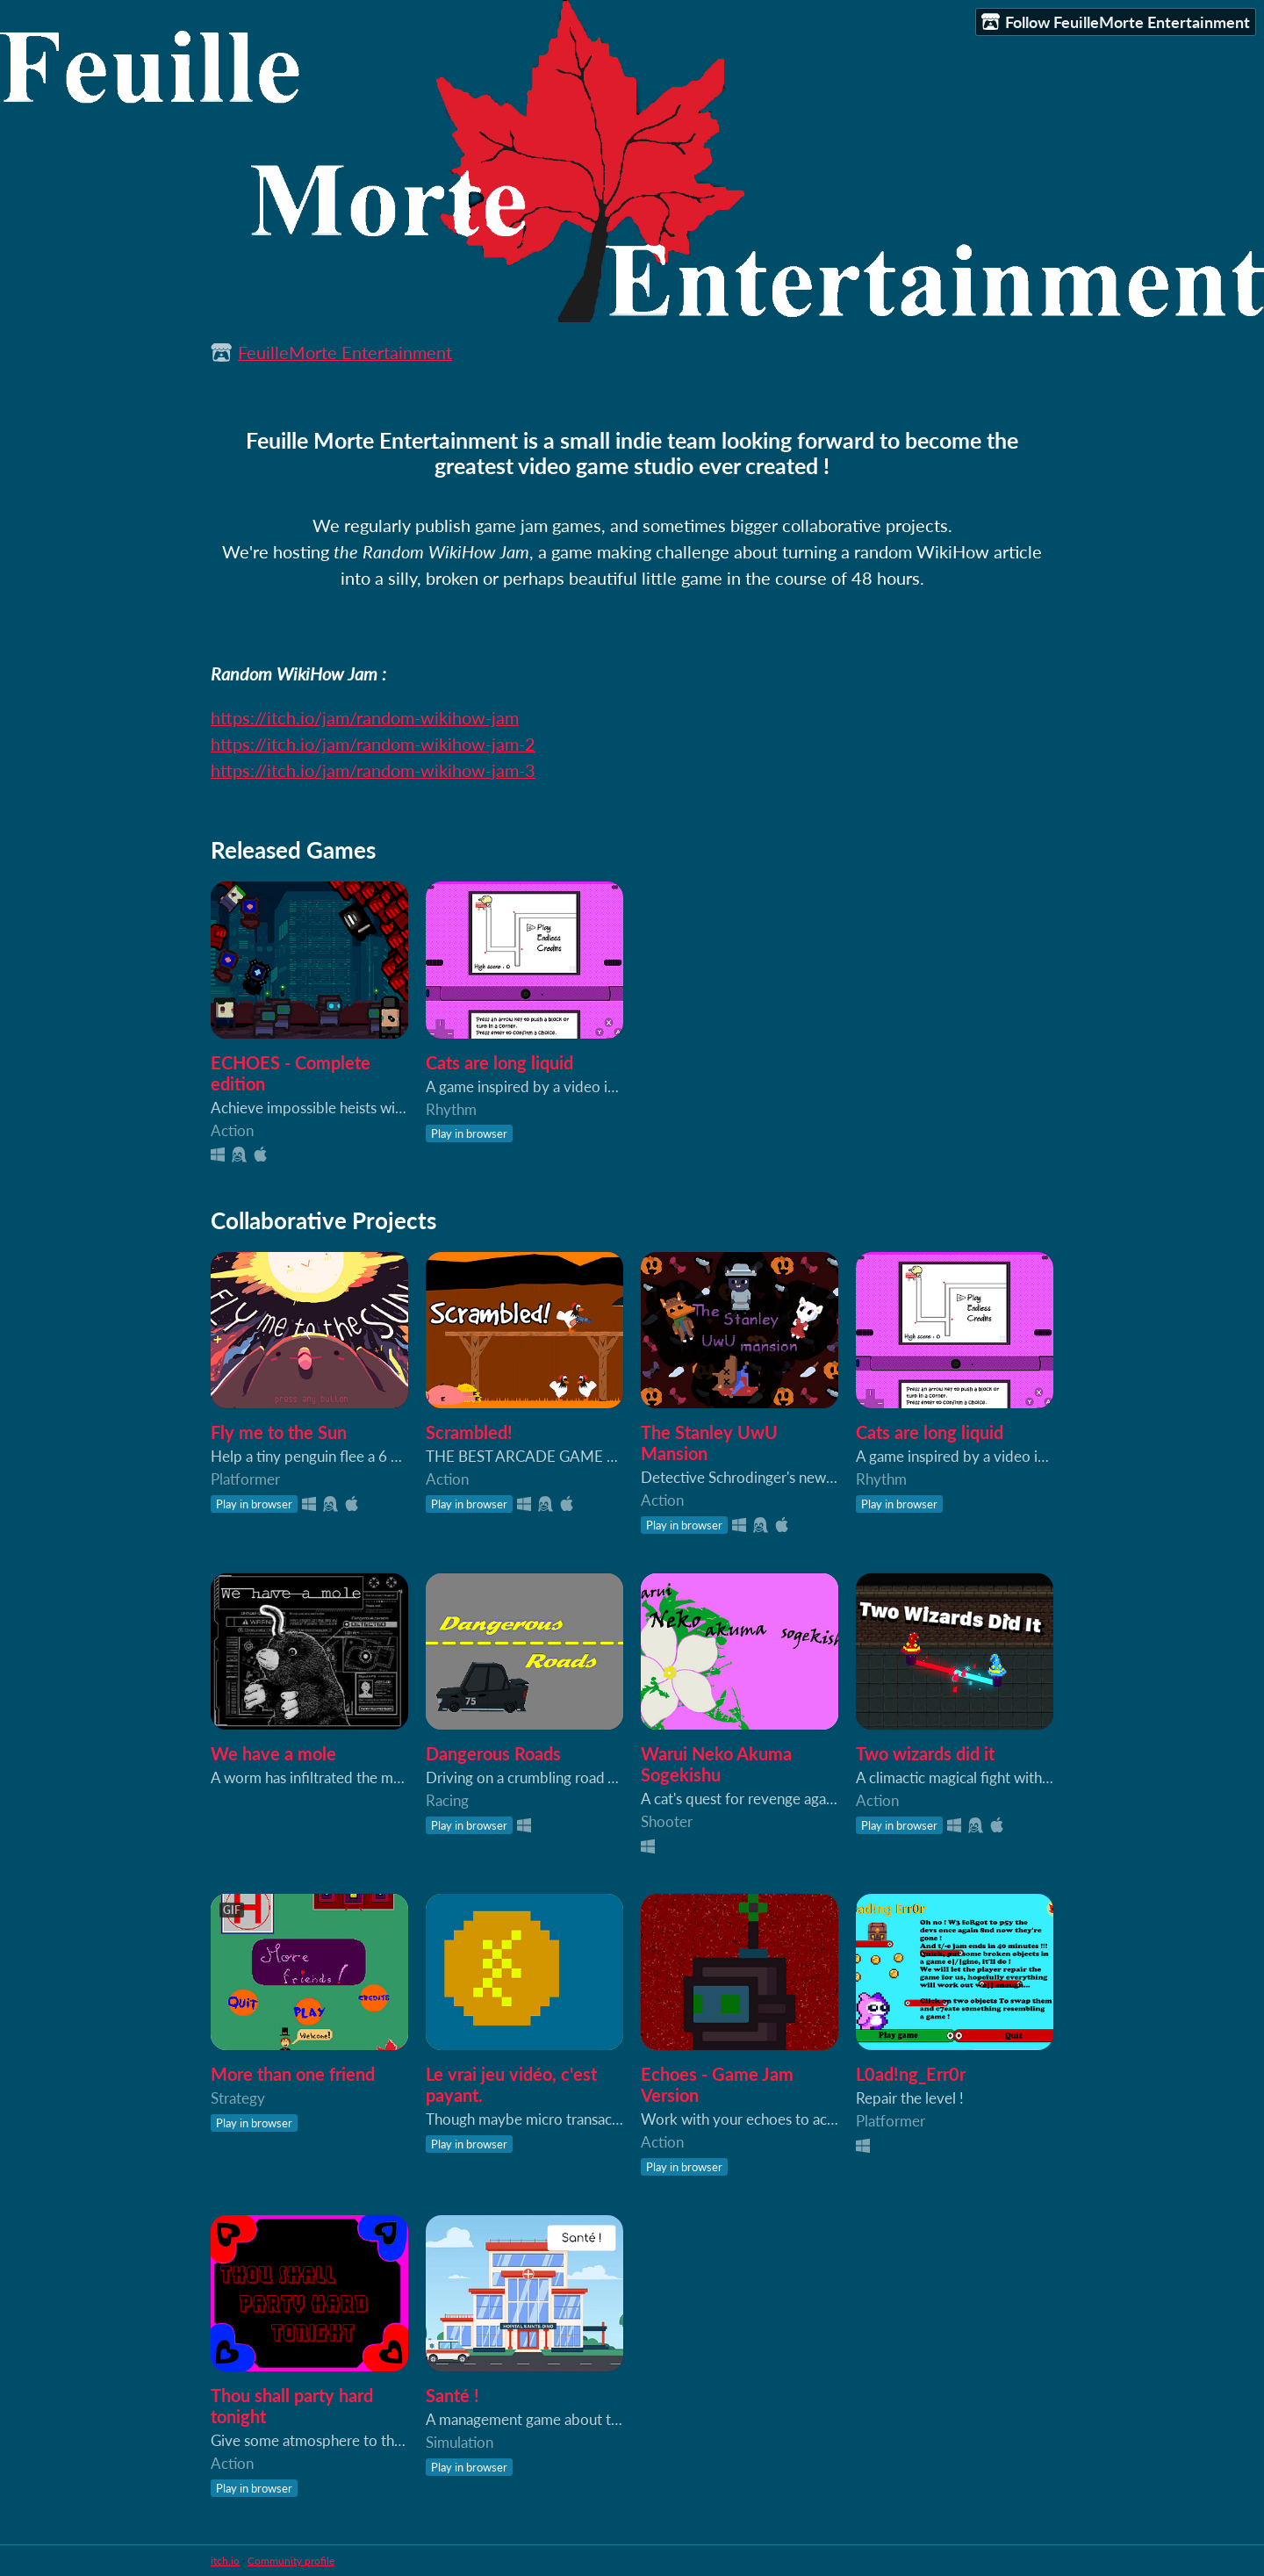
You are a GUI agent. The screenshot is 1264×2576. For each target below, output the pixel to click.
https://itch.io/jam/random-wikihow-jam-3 (373, 770)
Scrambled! (469, 1432)
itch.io (225, 2560)
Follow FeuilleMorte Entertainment (1115, 22)
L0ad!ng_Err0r (911, 2073)
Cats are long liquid (499, 1062)
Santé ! (452, 2395)
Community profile (291, 2560)
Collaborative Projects (323, 1220)
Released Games (293, 850)
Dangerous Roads (493, 1753)
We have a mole (273, 1753)
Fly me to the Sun (279, 1432)
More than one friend (293, 2073)
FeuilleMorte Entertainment (345, 352)
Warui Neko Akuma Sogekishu (716, 1764)
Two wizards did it (925, 1753)
